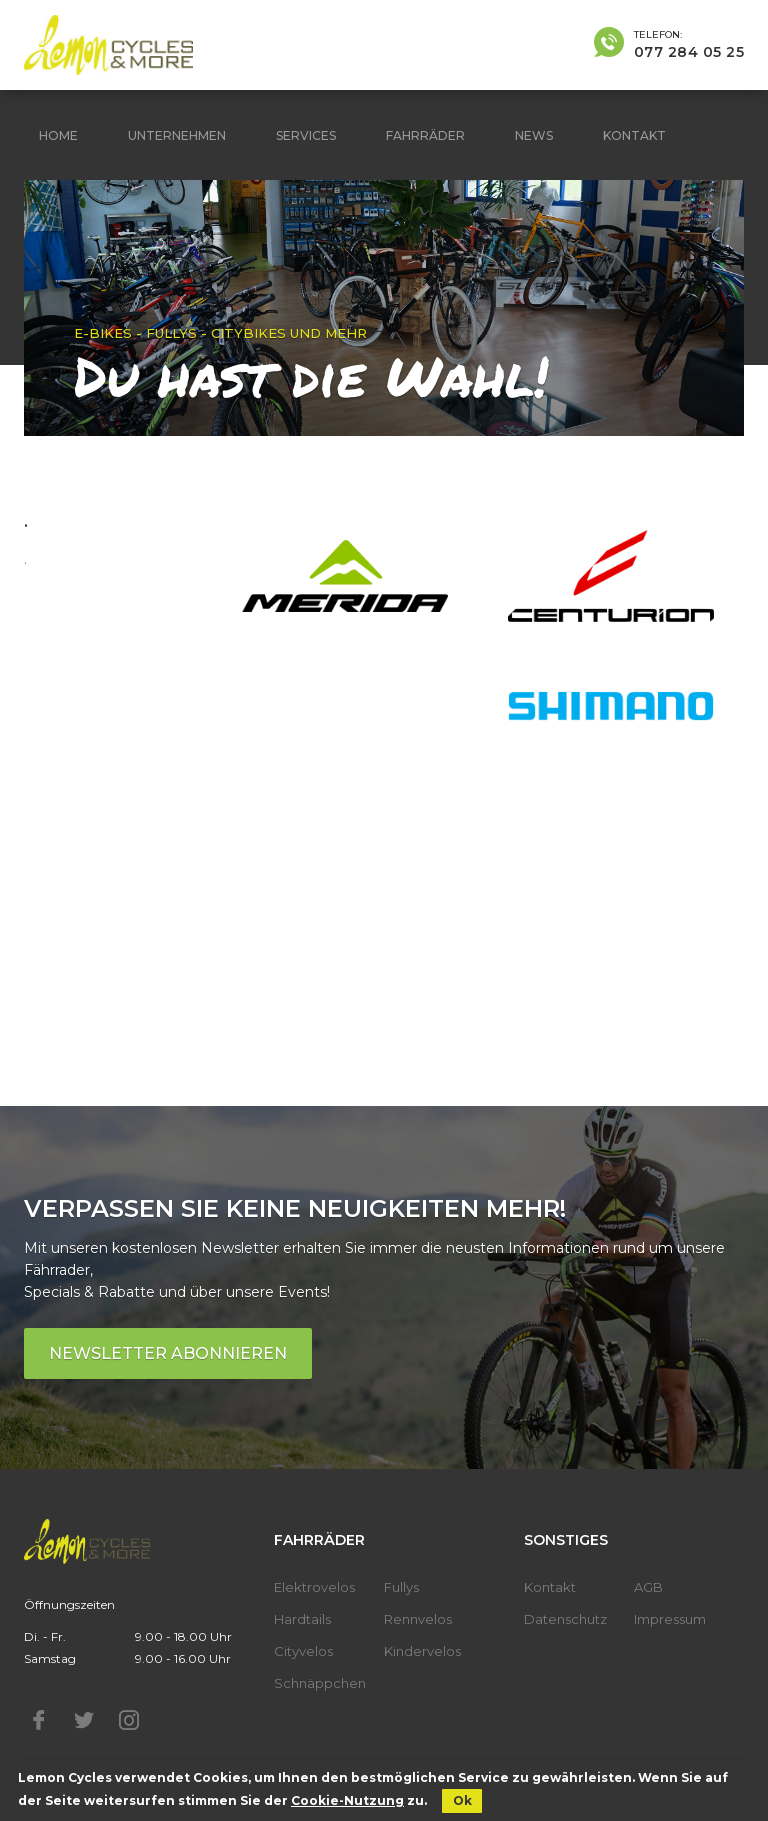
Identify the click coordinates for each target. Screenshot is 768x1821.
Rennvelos (418, 1619)
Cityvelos (303, 1651)
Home (58, 135)
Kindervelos (422, 1651)
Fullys (401, 1587)
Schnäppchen (320, 1683)
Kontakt (634, 135)
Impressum (670, 1619)
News (534, 135)
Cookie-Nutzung (347, 1800)
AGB (648, 1587)
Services (306, 135)
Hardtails (302, 1619)
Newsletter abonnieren (168, 1353)
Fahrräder (425, 135)
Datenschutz (565, 1619)
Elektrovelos (314, 1587)
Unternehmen (177, 135)
